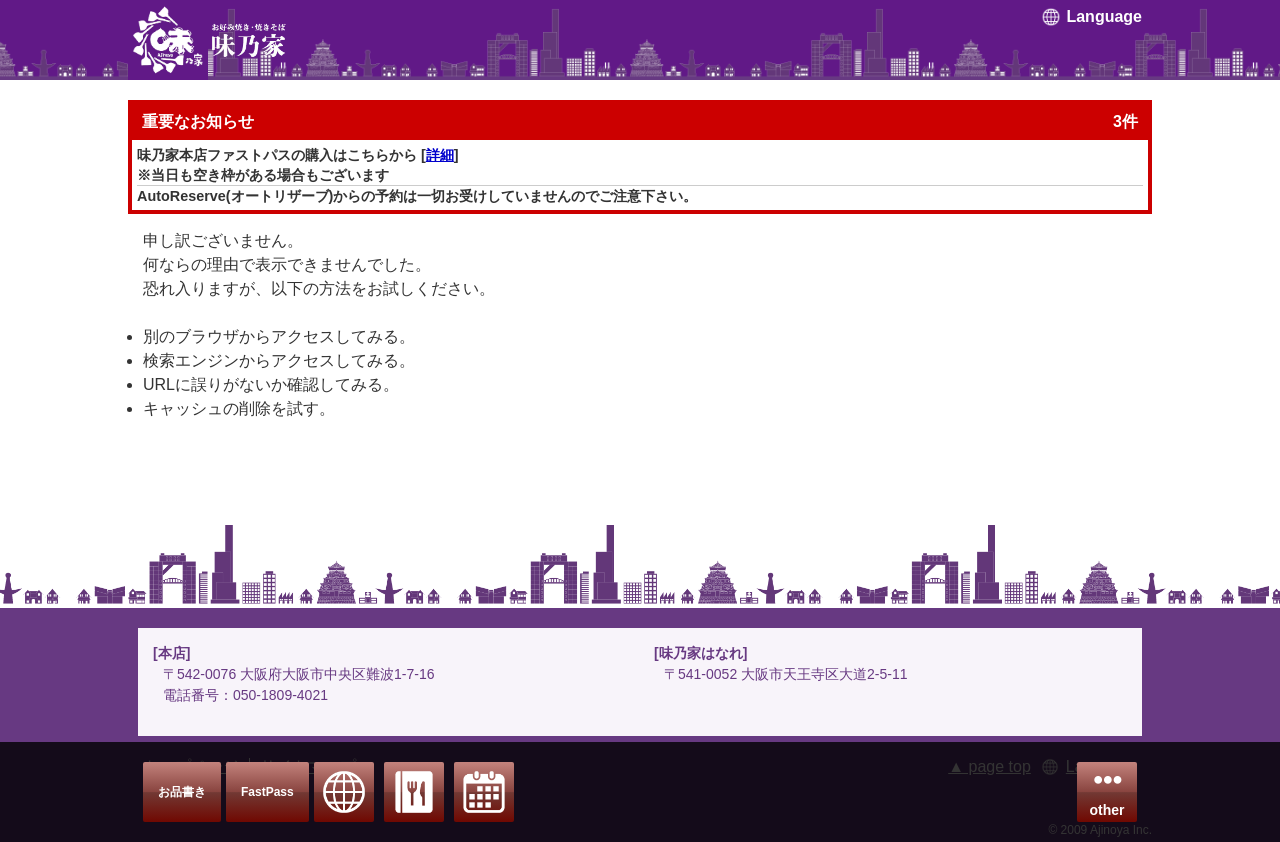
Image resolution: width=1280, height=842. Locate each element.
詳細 (440, 155)
